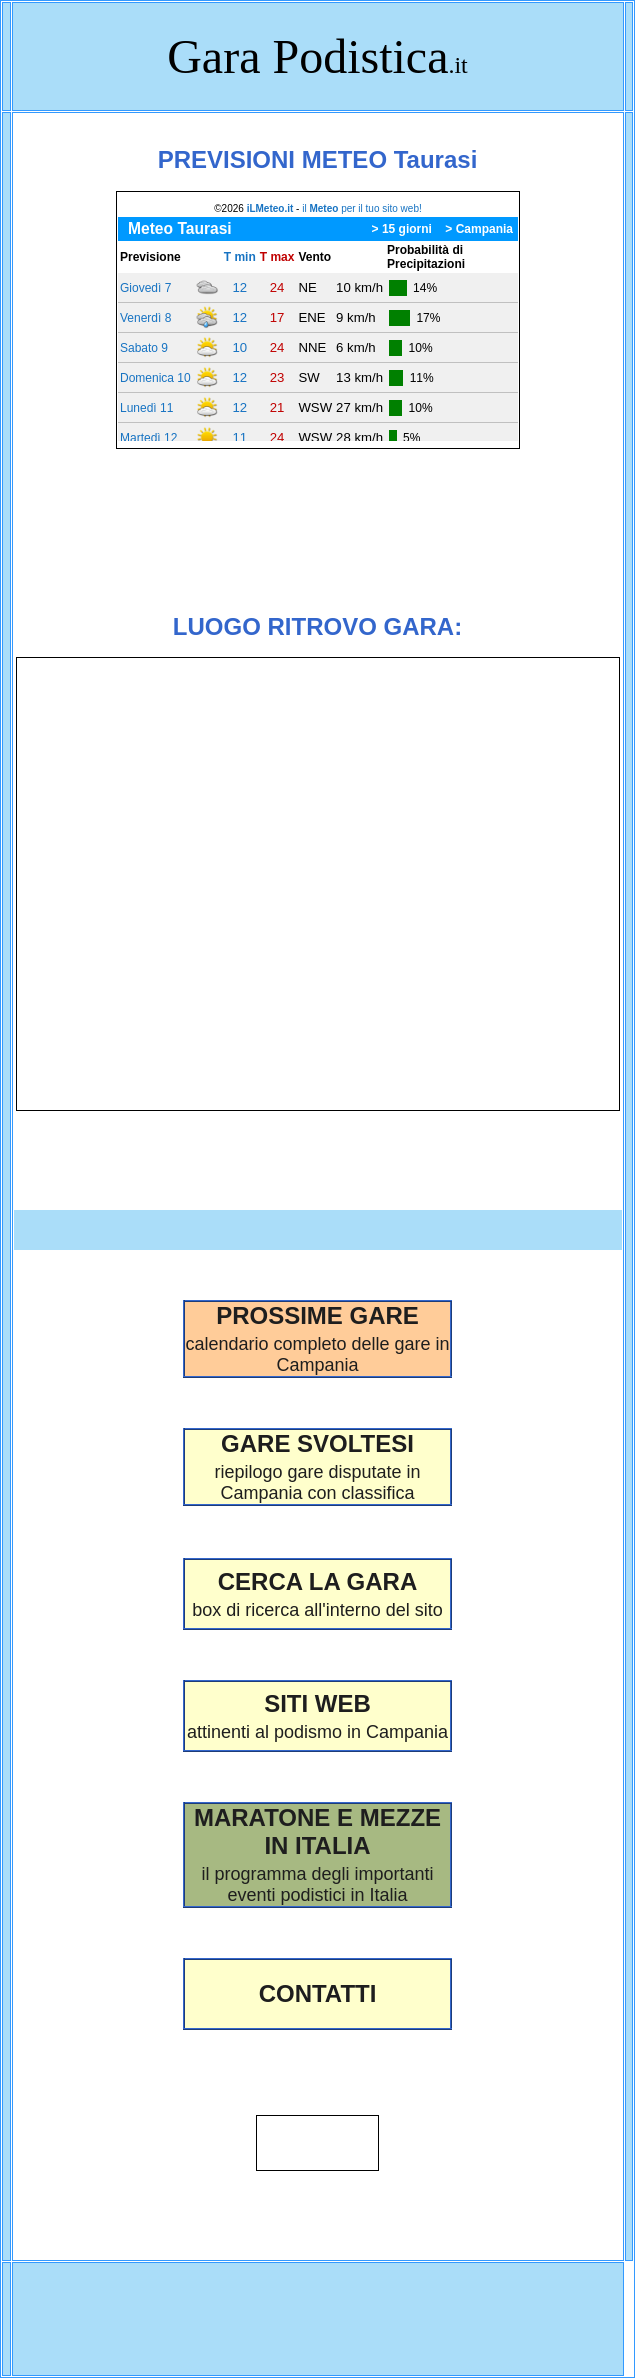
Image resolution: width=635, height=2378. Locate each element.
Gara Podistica (307, 56)
